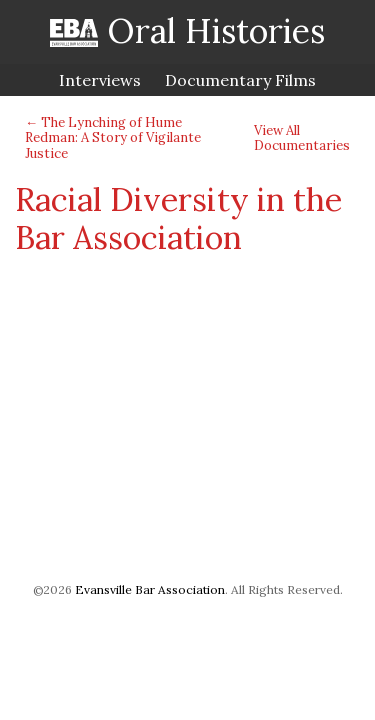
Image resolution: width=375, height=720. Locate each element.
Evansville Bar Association (150, 589)
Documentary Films (240, 80)
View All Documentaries (302, 138)
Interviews (100, 80)
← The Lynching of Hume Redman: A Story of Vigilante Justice (113, 138)
